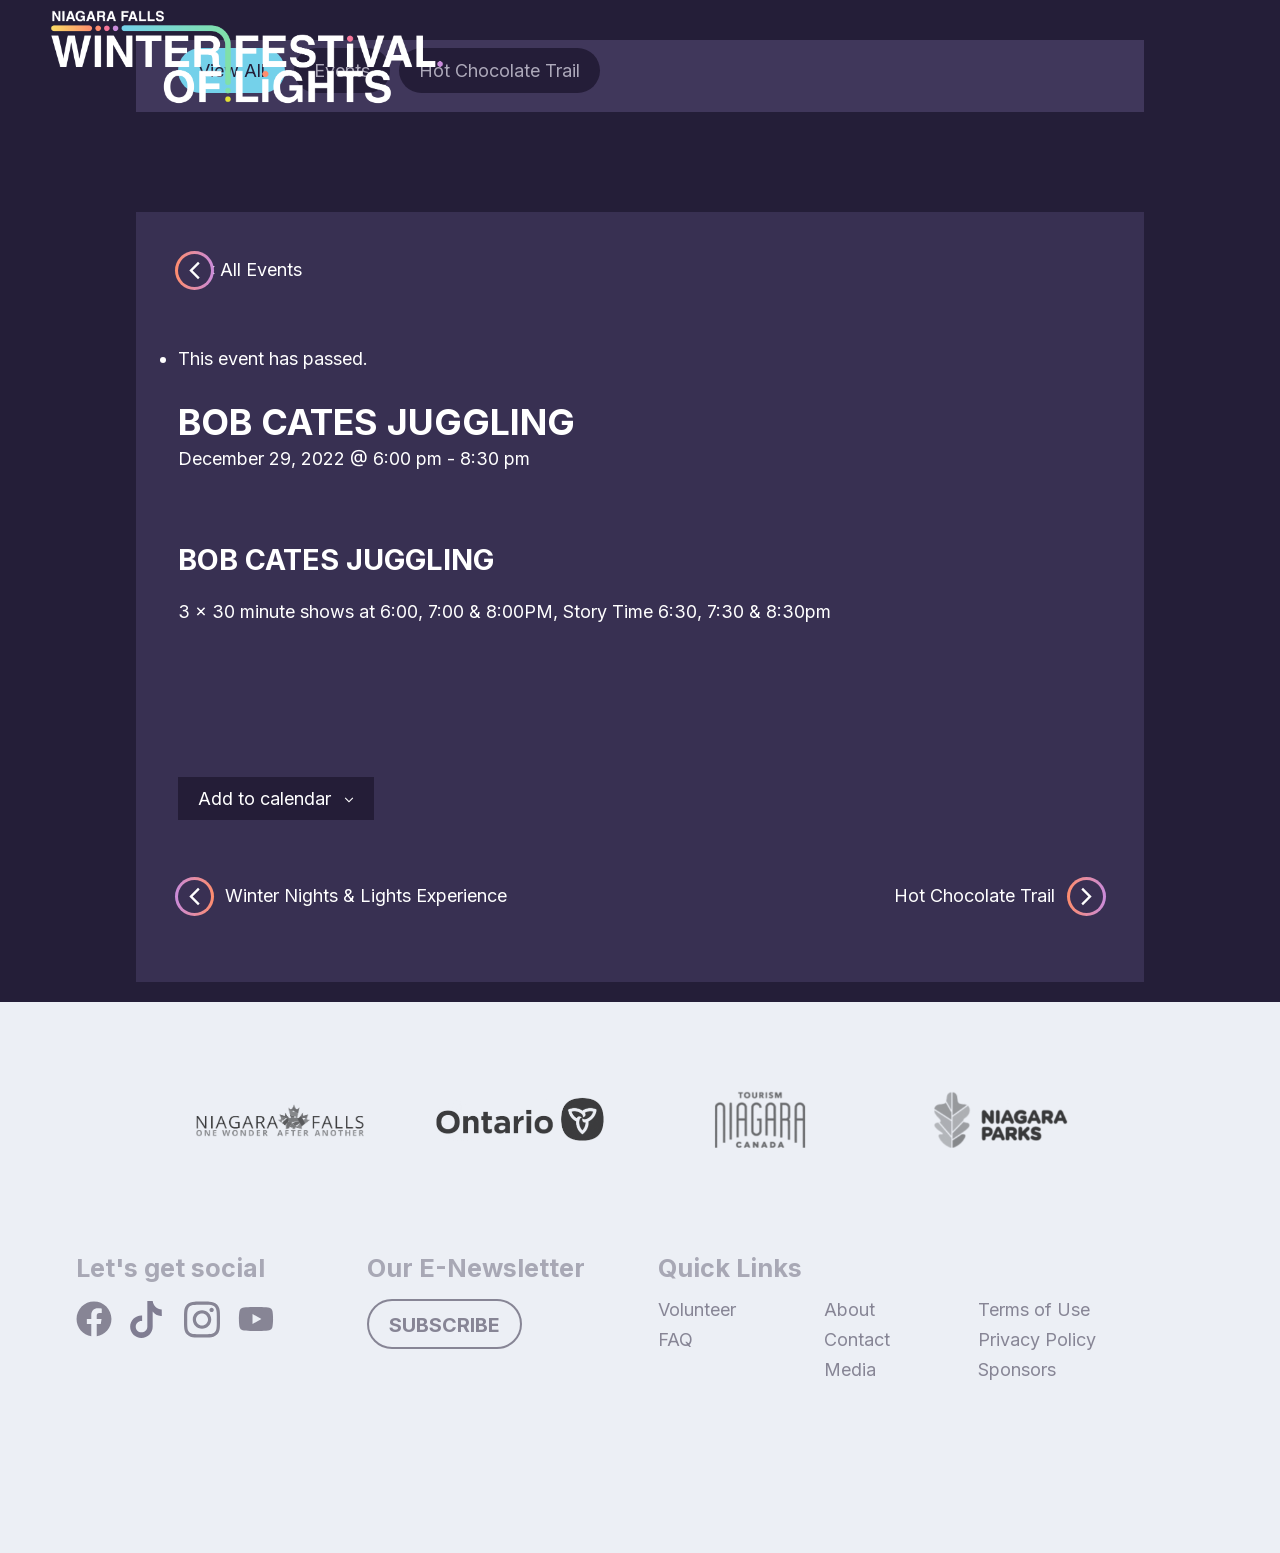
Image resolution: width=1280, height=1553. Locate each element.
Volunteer (697, 1309)
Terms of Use (1034, 1309)
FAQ (675, 1339)
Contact (857, 1339)
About (849, 1309)
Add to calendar (264, 798)
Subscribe (444, 1325)
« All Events (253, 269)
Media (850, 1369)
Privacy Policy (1037, 1339)
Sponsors (1017, 1369)
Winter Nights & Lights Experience (342, 896)
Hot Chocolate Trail (998, 896)
